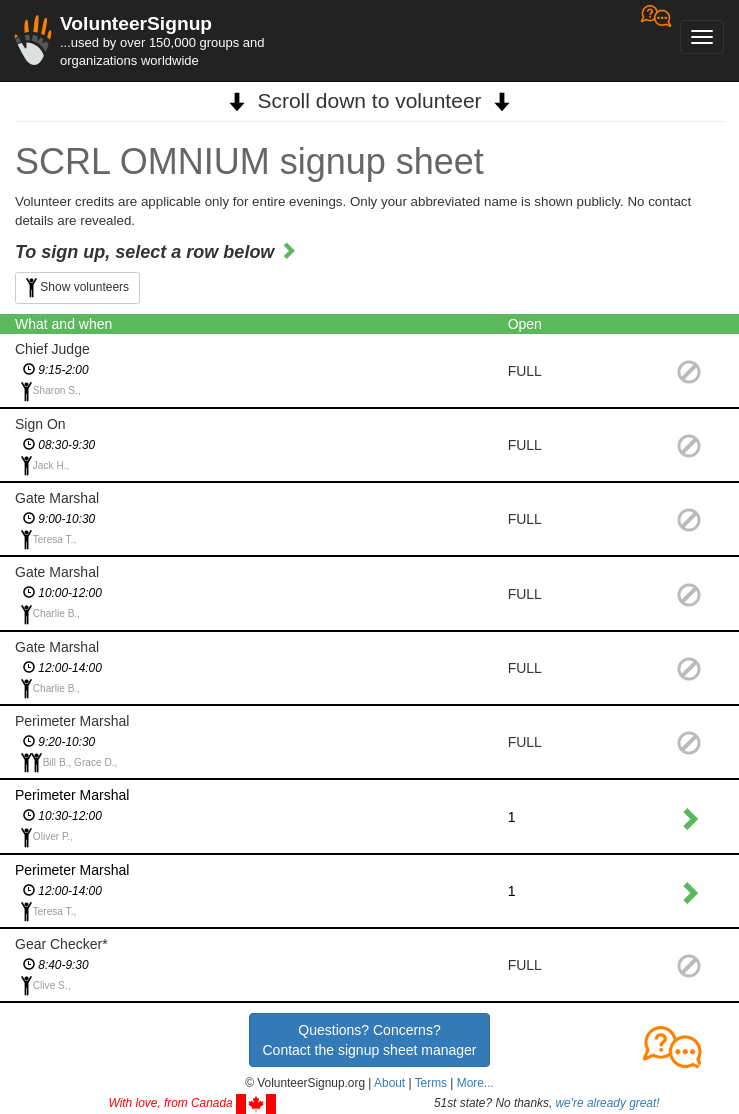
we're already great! (608, 1103)
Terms (431, 1083)
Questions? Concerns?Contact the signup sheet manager (369, 1040)
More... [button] (475, 1083)
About (389, 1083)
